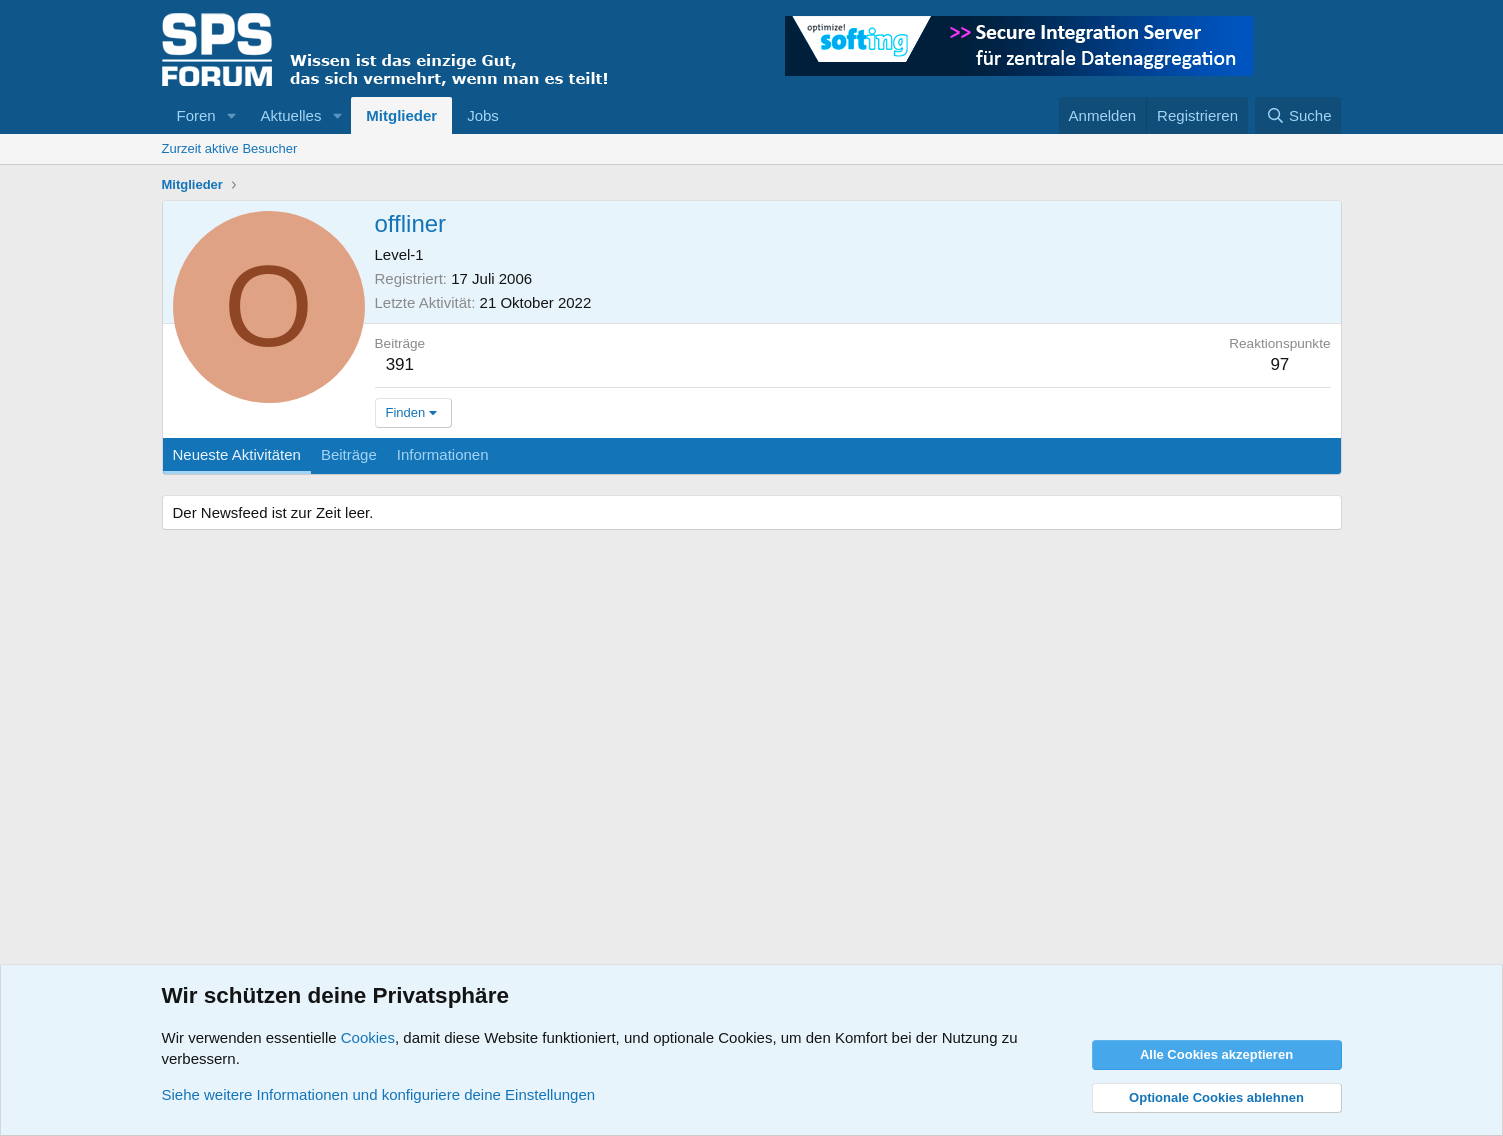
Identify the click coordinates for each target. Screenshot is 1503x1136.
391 (400, 364)
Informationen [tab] (443, 454)
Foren (196, 115)
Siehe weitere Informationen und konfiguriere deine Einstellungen (379, 1094)
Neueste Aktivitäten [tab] (237, 454)
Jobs (483, 115)
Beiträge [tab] (349, 454)
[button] (232, 115)
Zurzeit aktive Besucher (230, 148)
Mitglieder (401, 115)
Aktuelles (291, 115)
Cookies (368, 1037)
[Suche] (1298, 115)
